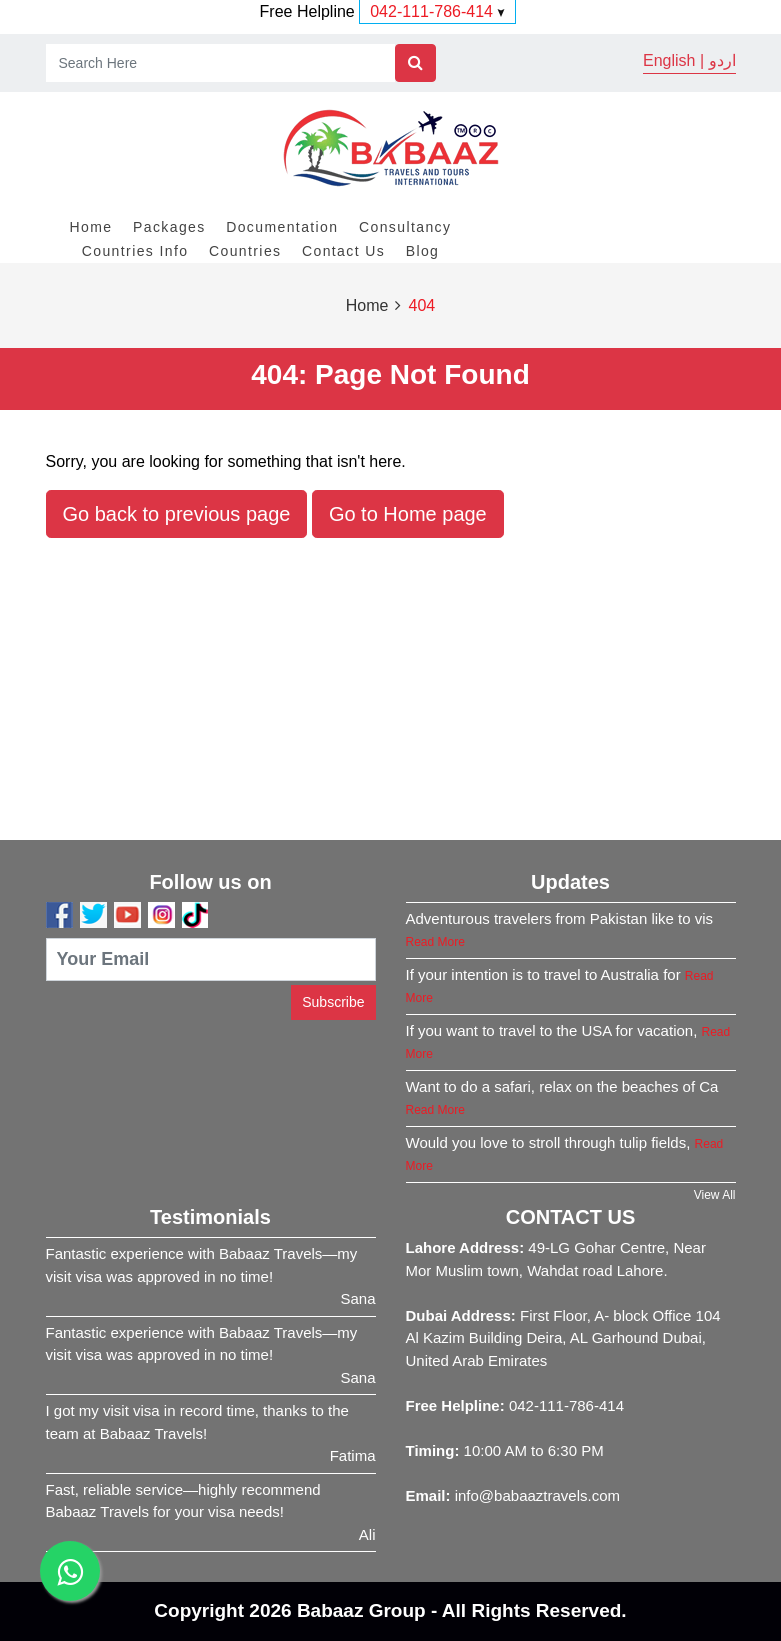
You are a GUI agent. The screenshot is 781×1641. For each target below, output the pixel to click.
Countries (245, 251)
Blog (423, 251)
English (669, 60)
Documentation (282, 227)
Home (91, 227)
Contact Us (343, 251)
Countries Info (135, 251)
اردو (722, 60)
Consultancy (405, 227)
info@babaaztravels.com (537, 1495)
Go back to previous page (177, 514)
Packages (169, 227)
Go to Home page (408, 514)
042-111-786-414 (431, 11)
